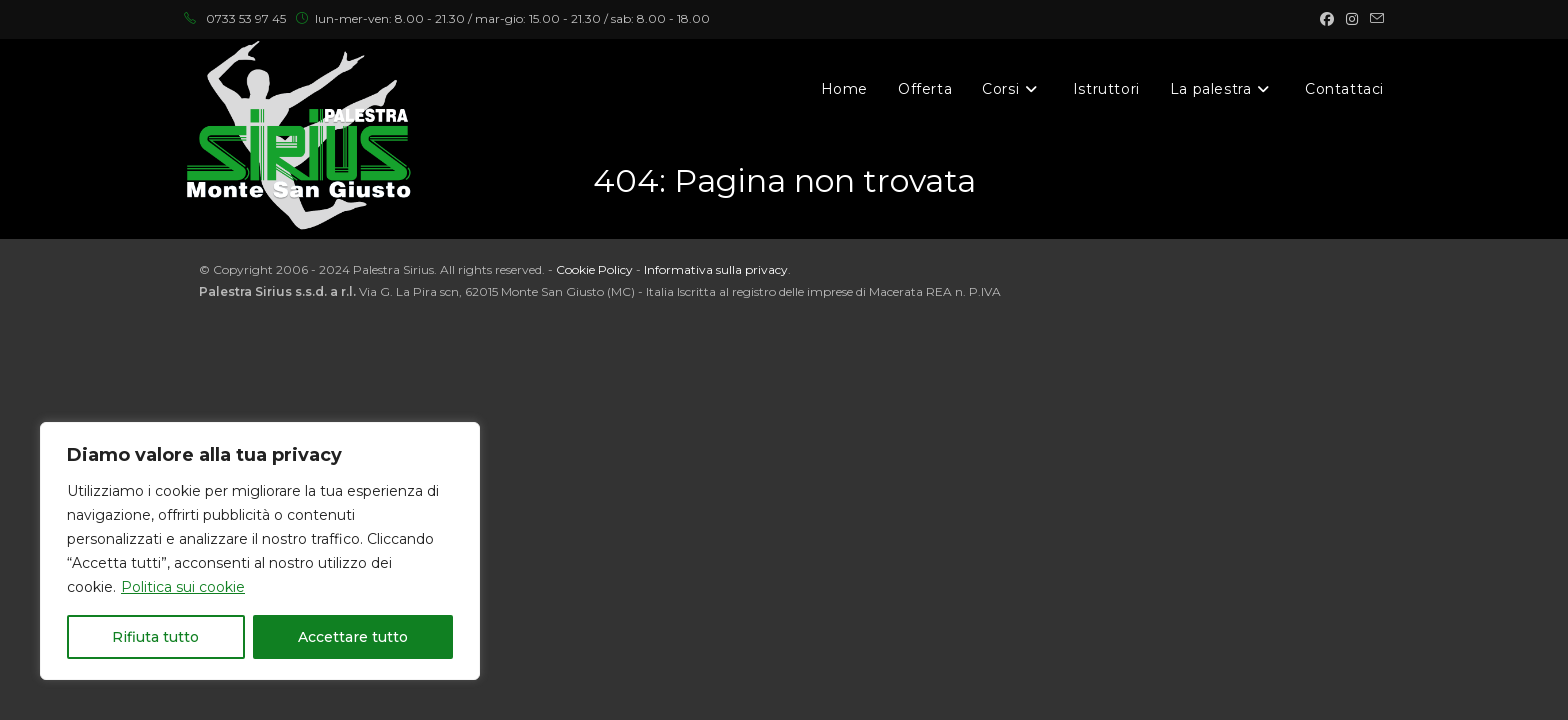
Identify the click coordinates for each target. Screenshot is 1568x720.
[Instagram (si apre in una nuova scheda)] (1352, 19)
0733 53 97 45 (246, 18)
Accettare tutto (353, 637)
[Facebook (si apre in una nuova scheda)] (1327, 19)
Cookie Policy (594, 269)
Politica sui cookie (183, 587)
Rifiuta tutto (155, 637)
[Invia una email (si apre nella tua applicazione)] (1374, 19)
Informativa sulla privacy (716, 269)
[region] (260, 551)
